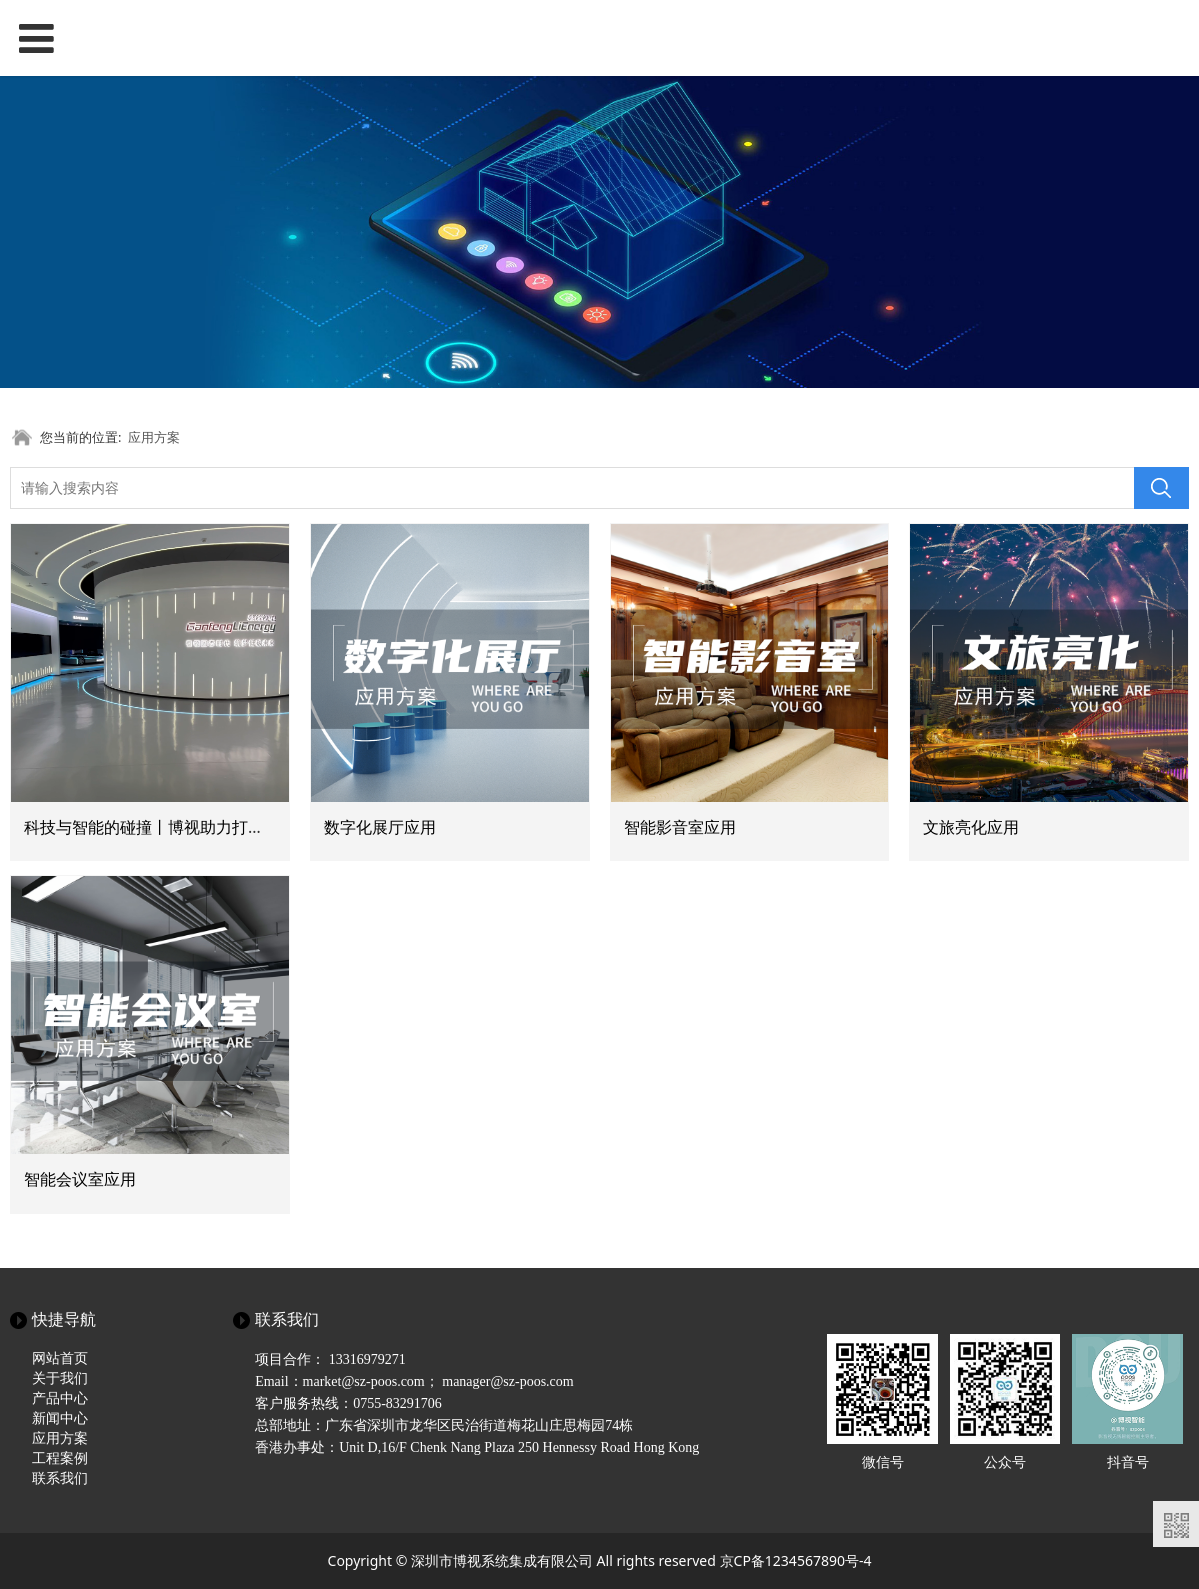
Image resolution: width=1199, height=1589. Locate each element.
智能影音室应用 (680, 827)
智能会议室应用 (80, 1179)
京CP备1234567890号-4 (796, 1560)
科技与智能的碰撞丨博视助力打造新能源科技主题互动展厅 (232, 827)
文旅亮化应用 (971, 827)
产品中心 (60, 1398)
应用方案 (154, 437)
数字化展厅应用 (380, 827)
